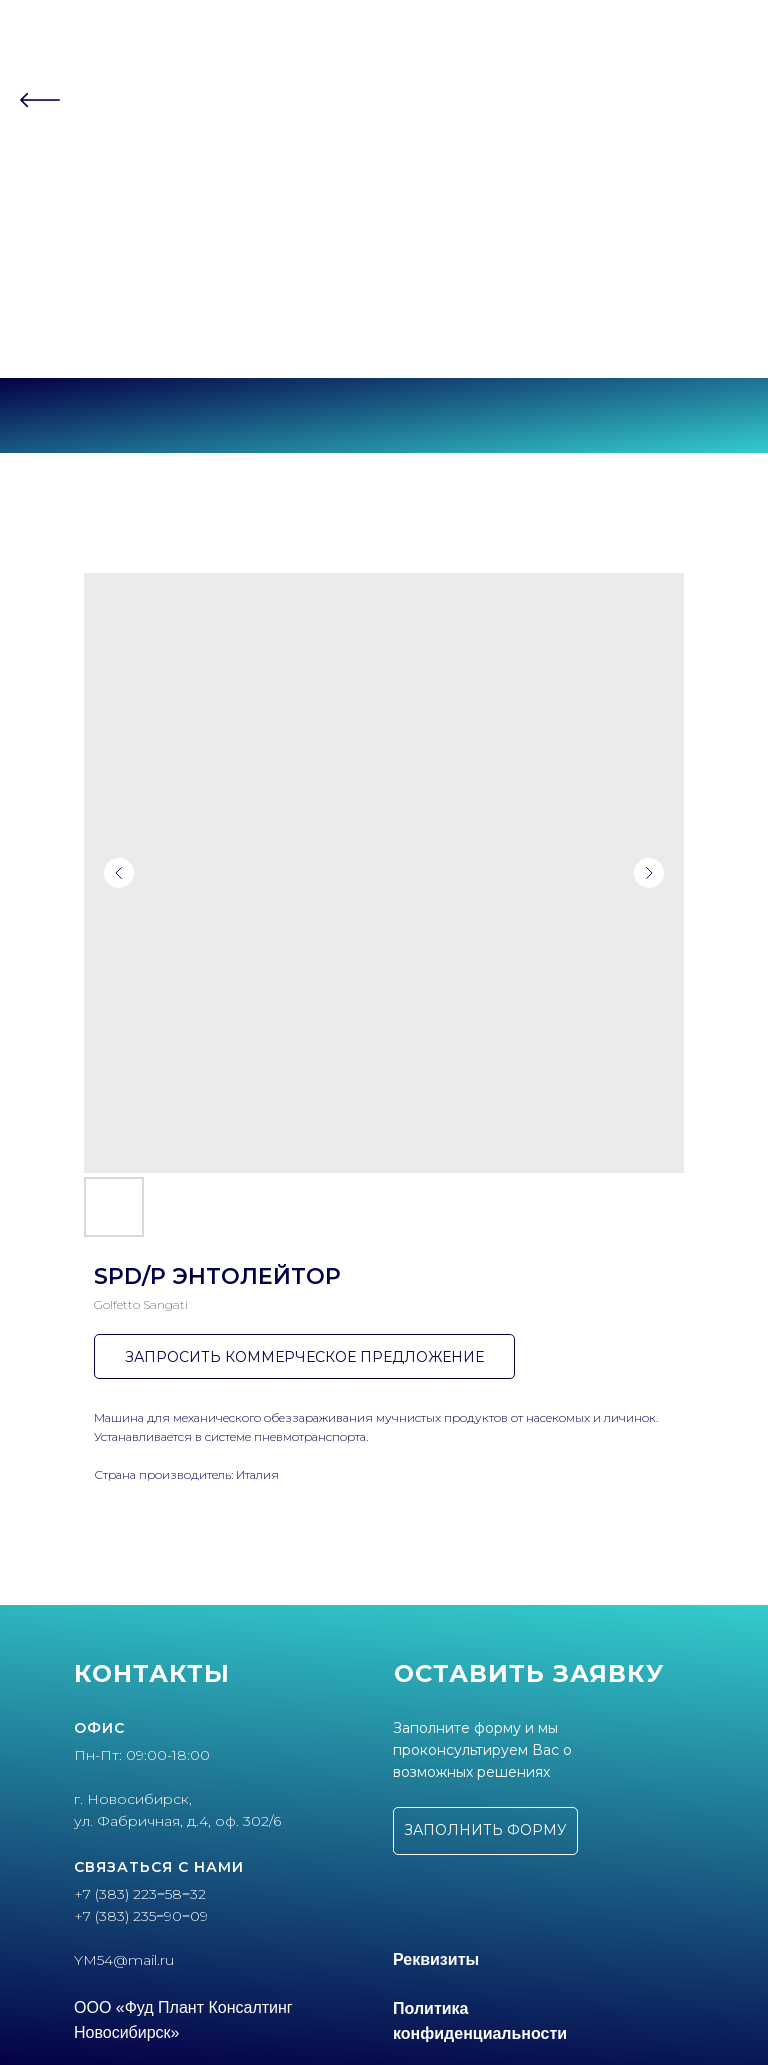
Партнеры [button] (378, 187)
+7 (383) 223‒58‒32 (384, 305)
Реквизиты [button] (436, 1959)
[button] (485, 1831)
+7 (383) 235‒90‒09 (384, 323)
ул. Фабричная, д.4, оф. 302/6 (177, 1821)
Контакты (384, 226)
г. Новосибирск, (133, 1799)
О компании (384, 148)
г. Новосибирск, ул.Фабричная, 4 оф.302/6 (384, 340)
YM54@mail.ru (124, 1960)
